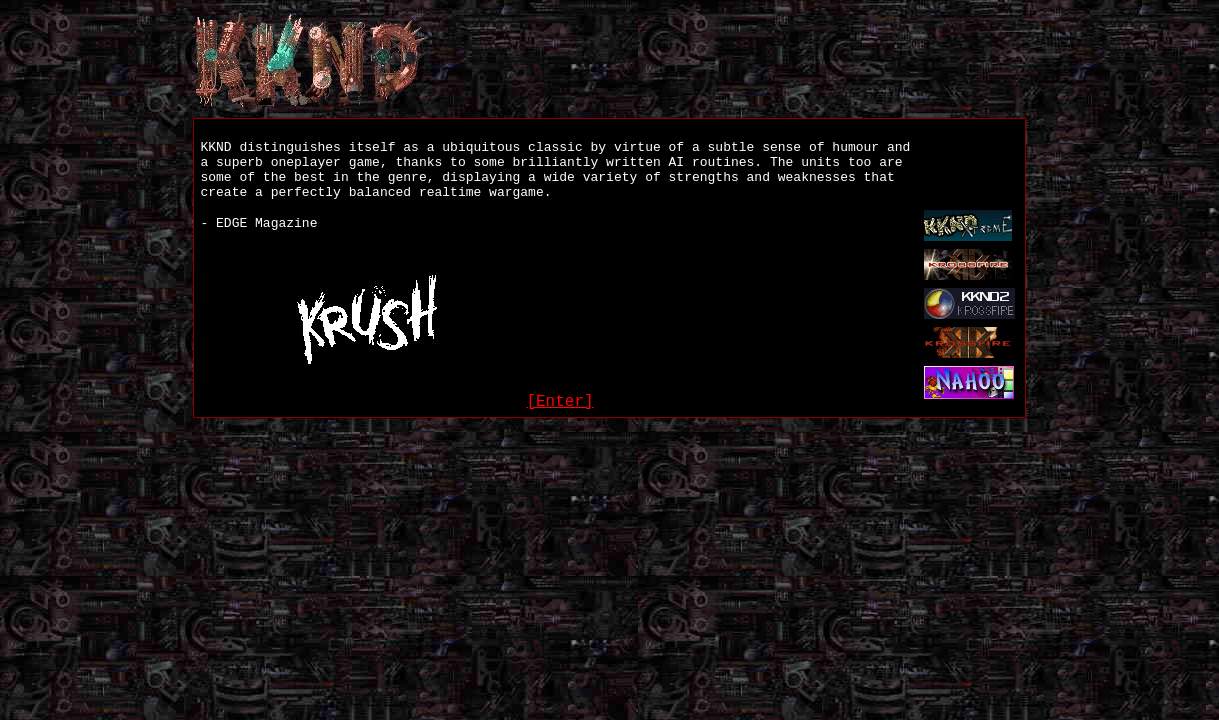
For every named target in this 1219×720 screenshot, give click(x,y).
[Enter (555, 402)
